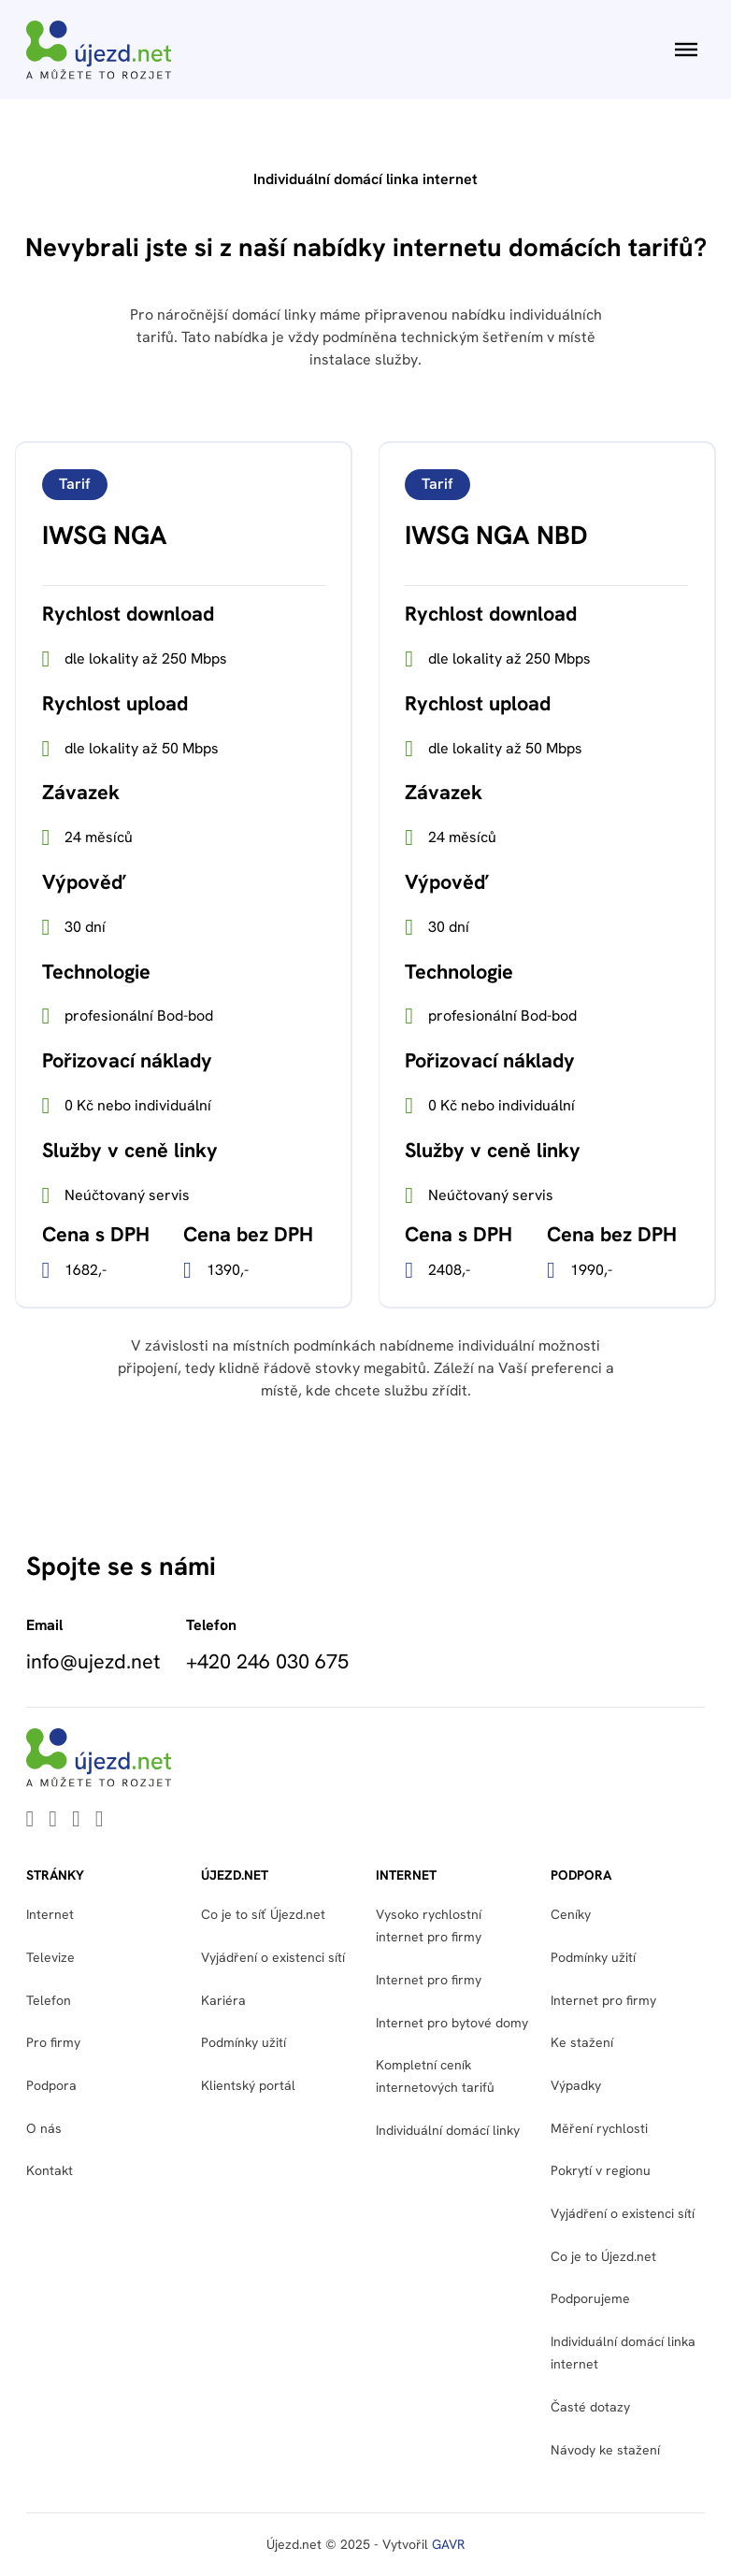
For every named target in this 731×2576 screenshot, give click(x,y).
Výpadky (576, 2085)
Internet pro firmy (428, 1979)
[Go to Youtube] (53, 1820)
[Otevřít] (686, 49)
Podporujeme (590, 2298)
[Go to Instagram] (99, 1820)
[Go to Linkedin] (30, 1820)
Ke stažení (582, 2042)
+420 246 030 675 (267, 1662)
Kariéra (223, 2000)
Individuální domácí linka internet (623, 2352)
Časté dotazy (590, 2406)
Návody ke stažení (605, 2449)
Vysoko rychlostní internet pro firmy (428, 1925)
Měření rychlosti (599, 2128)
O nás (44, 2128)
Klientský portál (248, 2085)
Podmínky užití (243, 2042)
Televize (50, 1957)
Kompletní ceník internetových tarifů (435, 2076)
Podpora (51, 2085)
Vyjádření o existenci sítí (273, 1957)
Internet (50, 1914)
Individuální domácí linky (448, 2130)
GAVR (448, 2544)
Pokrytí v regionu (601, 2170)
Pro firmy (53, 2042)
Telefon (48, 2000)
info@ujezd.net (93, 1662)
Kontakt (49, 2170)
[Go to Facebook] (76, 1820)
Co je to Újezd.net (603, 2256)
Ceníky (571, 1914)
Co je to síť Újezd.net (263, 1914)
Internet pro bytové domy (452, 2022)
